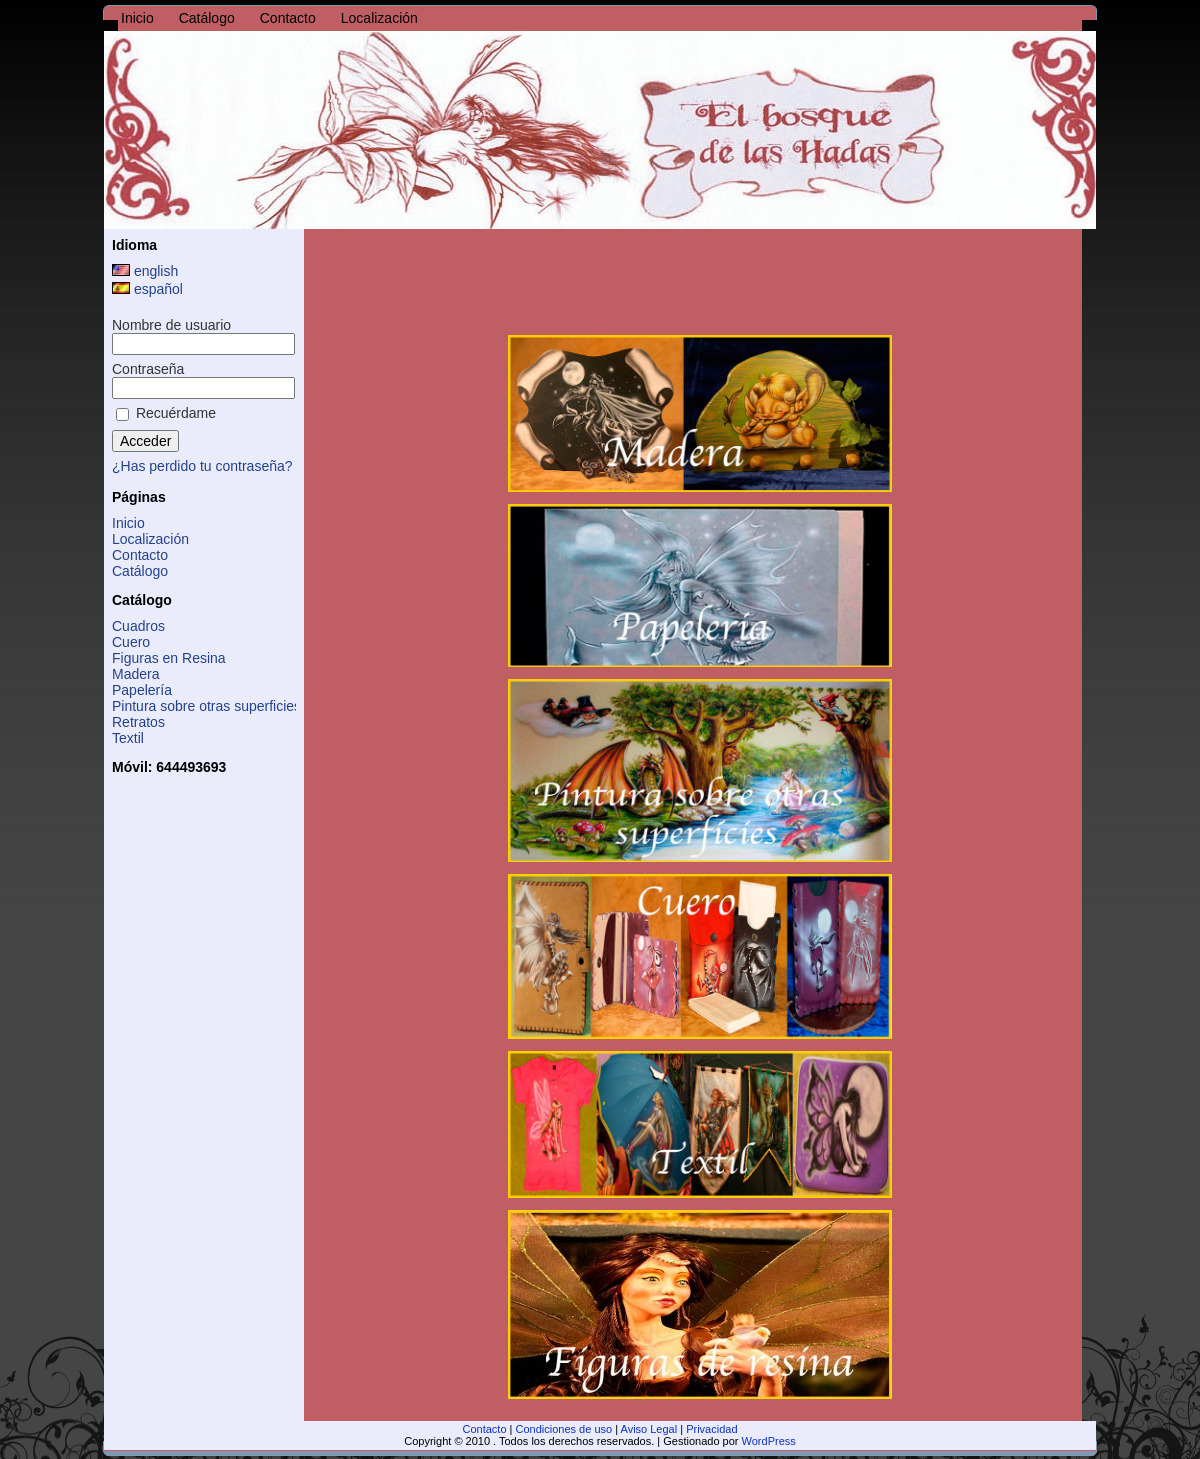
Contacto (140, 555)
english (145, 271)
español (147, 289)
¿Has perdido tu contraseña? (202, 466)
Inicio (128, 523)
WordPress (769, 1441)
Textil (128, 738)
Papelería (142, 690)
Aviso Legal (649, 1429)
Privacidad (711, 1429)
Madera (135, 674)
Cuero (131, 642)
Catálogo (140, 571)
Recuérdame (166, 413)
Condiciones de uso (564, 1429)
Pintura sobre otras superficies (206, 706)
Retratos (138, 722)
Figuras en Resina (169, 658)
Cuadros (138, 626)
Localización (150, 539)
